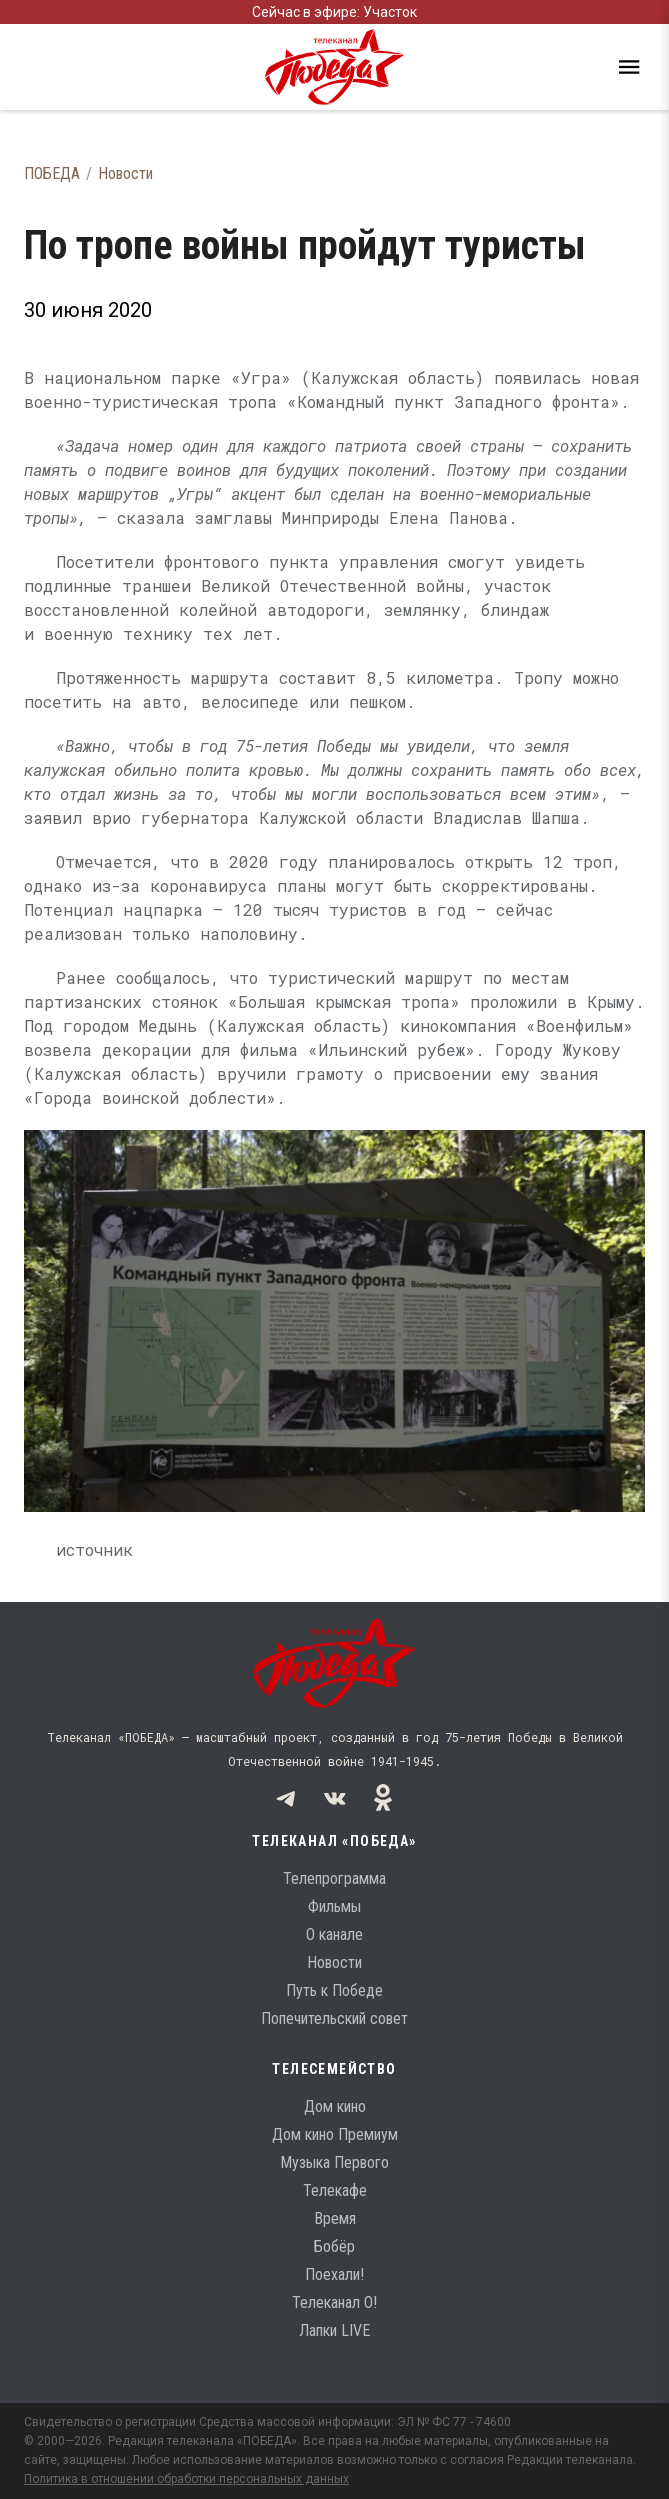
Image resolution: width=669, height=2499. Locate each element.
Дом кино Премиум (335, 2134)
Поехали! (334, 2274)
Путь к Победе (334, 1990)
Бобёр (334, 2246)
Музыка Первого (334, 2162)
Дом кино (335, 2106)
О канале (334, 1934)
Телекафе (335, 2190)
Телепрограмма (334, 1878)
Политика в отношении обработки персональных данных (186, 2479)
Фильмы (334, 1906)
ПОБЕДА (52, 173)
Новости (125, 173)
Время (335, 2218)
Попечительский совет (334, 2018)
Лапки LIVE (334, 2330)
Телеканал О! (334, 2302)
